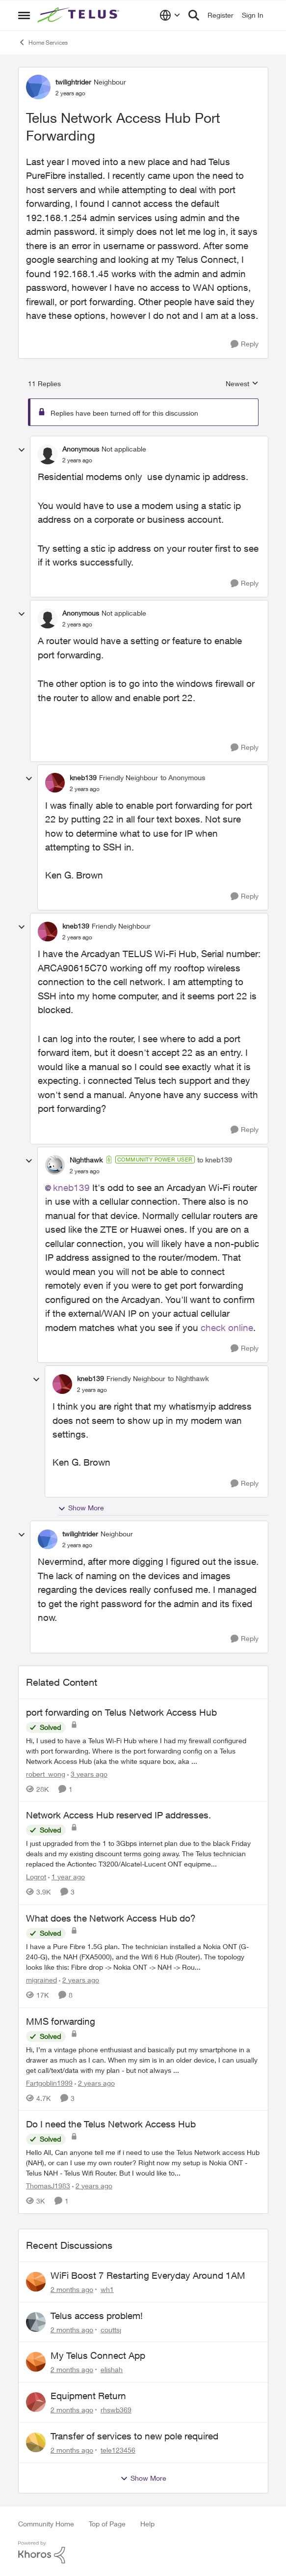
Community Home (46, 2523)
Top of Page (107, 2523)
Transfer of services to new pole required (134, 2436)
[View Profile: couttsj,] (36, 2322)
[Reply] (244, 344)
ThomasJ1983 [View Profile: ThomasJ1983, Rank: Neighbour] (48, 2185)
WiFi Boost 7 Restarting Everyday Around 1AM (148, 2275)
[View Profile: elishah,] (36, 2362)
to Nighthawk (188, 1378)
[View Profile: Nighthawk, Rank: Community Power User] (55, 1165)
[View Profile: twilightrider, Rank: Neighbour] (38, 87)
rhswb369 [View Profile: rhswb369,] (116, 2410)
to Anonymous (182, 777)
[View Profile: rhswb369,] (36, 2402)
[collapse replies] (21, 450)
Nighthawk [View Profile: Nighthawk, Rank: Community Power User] (86, 1160)
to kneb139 (214, 1160)
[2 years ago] (79, 1980)
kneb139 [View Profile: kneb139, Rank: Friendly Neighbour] (83, 777)
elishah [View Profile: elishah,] (112, 2369)
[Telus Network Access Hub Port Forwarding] (77, 460)
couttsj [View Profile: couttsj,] (111, 2329)
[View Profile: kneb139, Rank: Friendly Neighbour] (55, 783)
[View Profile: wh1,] (36, 2282)
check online (227, 1327)
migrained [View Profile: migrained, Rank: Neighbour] (41, 1980)
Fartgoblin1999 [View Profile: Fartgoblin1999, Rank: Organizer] (49, 2082)
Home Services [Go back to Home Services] (43, 42)
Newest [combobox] (242, 384)
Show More (81, 1507)
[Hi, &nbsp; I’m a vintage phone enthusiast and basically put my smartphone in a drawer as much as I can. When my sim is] (143, 2059)
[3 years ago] (87, 1773)
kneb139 (71, 1187)
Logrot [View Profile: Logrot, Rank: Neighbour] (36, 1876)
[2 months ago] (72, 2289)
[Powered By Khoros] (143, 2552)
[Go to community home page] (79, 15)
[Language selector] (170, 15)
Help (147, 2523)
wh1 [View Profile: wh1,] (107, 2289)
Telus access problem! (97, 2315)
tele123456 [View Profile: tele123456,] (118, 2450)
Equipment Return (88, 2395)
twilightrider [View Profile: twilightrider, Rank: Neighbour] (73, 82)
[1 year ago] (66, 1876)
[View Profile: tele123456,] (36, 2442)
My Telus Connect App (98, 2355)
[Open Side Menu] (24, 15)
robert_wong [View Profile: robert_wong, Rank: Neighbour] (45, 1773)
